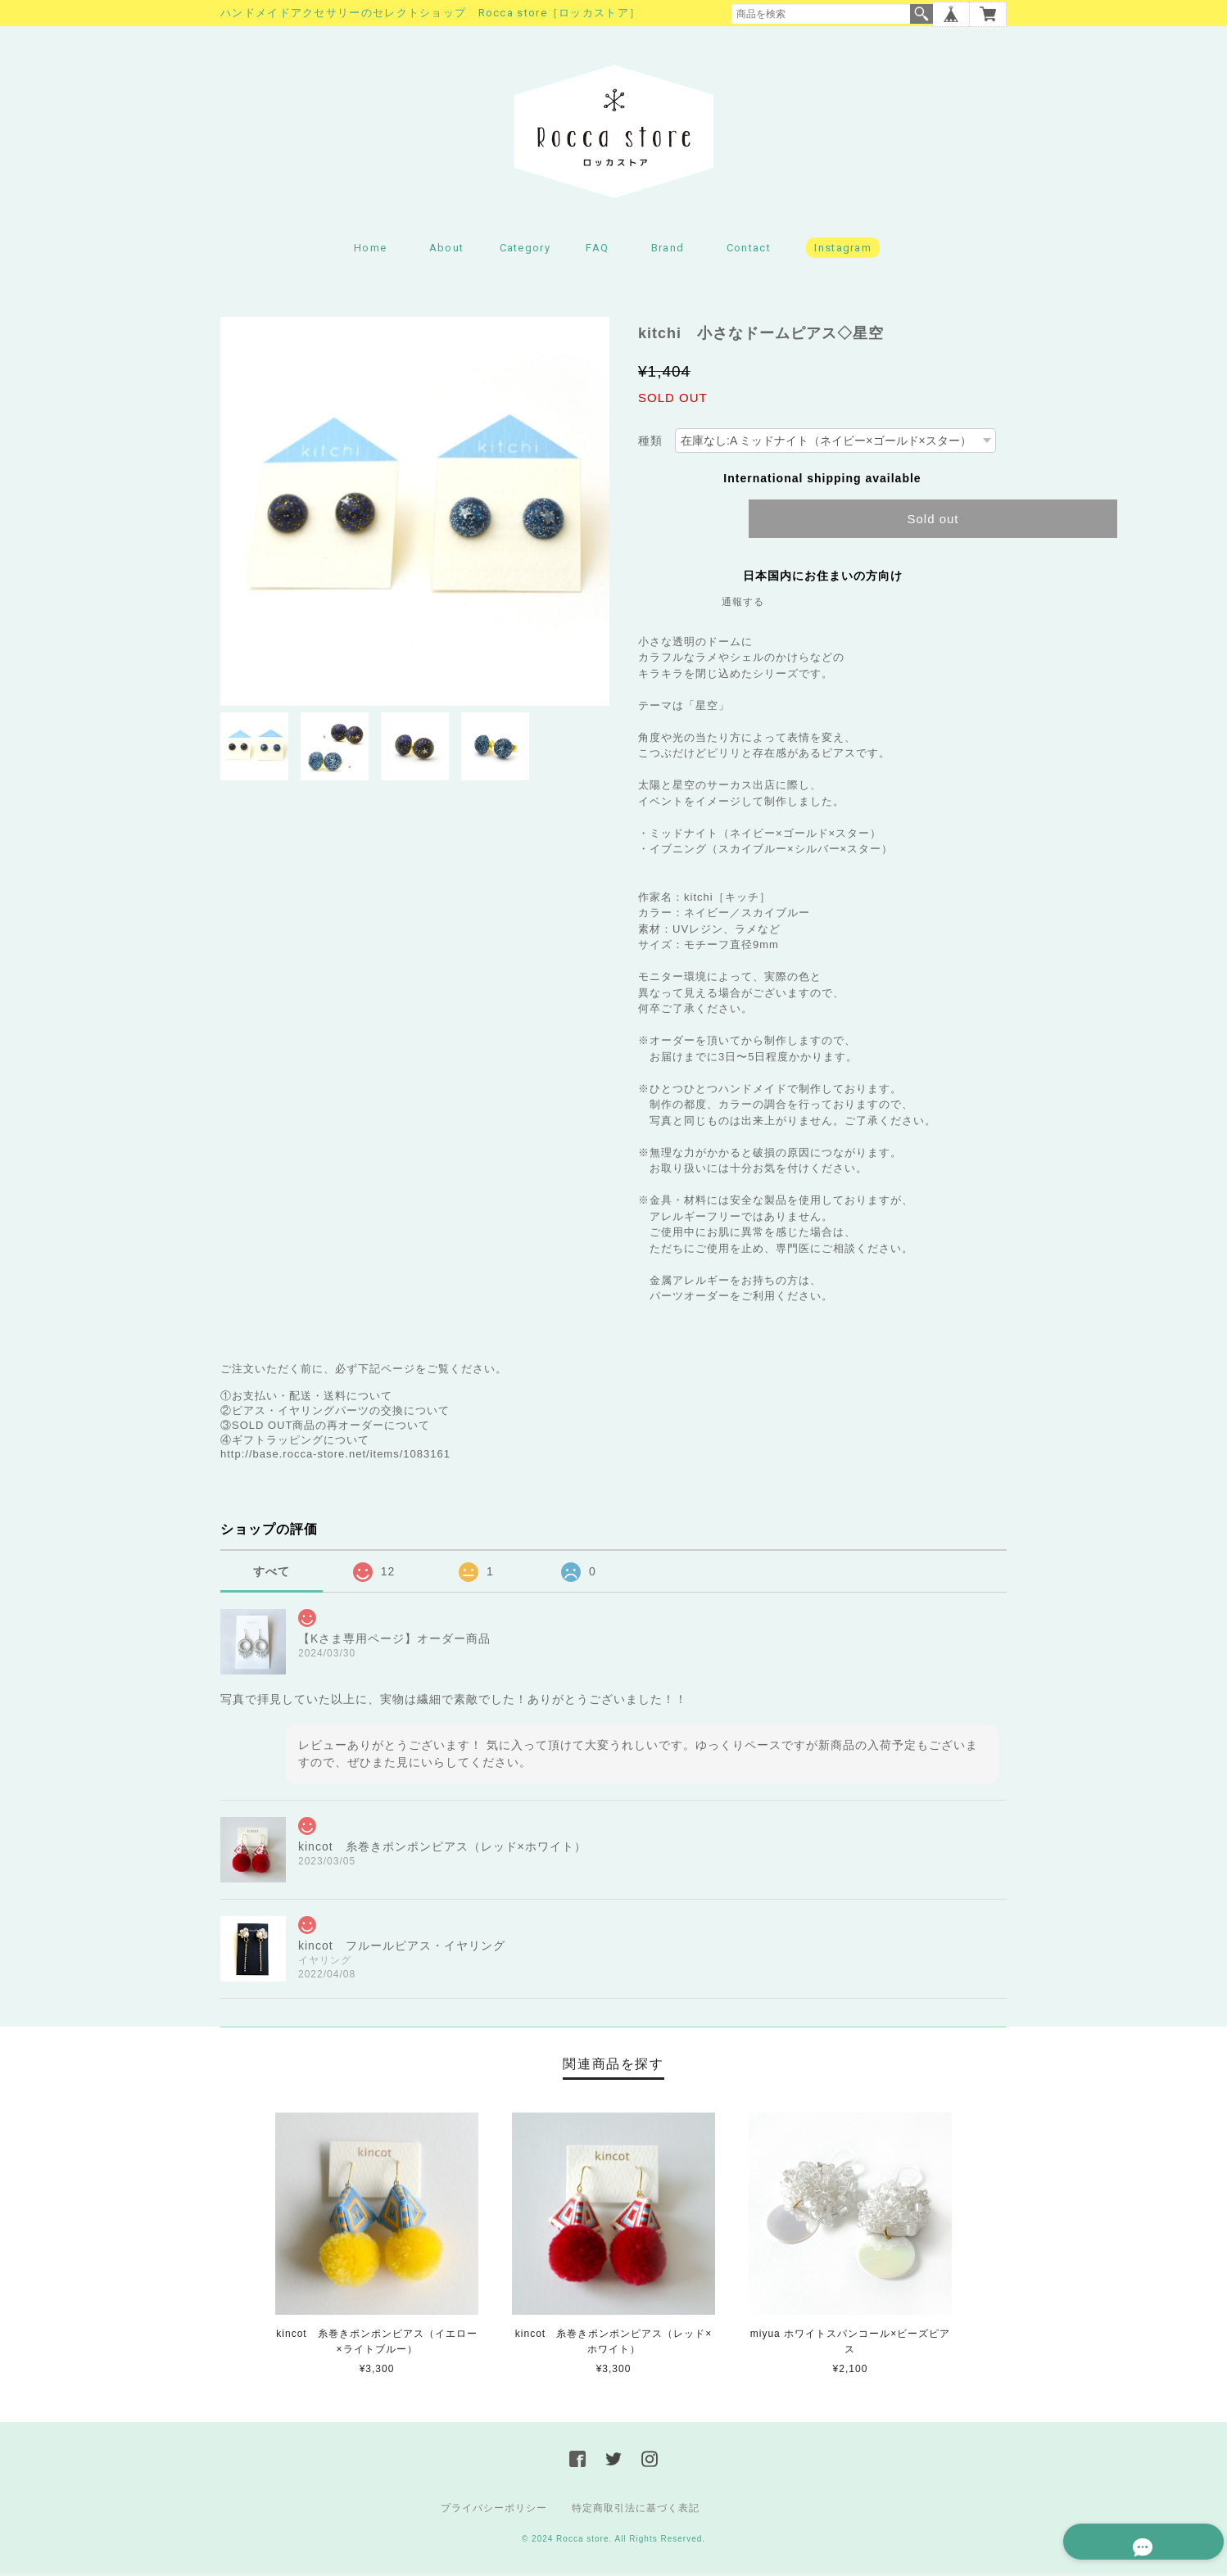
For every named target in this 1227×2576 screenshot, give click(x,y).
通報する (743, 603)
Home (370, 250)
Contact (749, 250)
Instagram (843, 250)
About (446, 250)
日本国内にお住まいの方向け (823, 577)
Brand (668, 250)
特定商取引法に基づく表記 (636, 2510)
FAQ (597, 250)
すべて (271, 1572)
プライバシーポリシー (494, 2510)
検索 (921, 14)
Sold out (932, 520)
